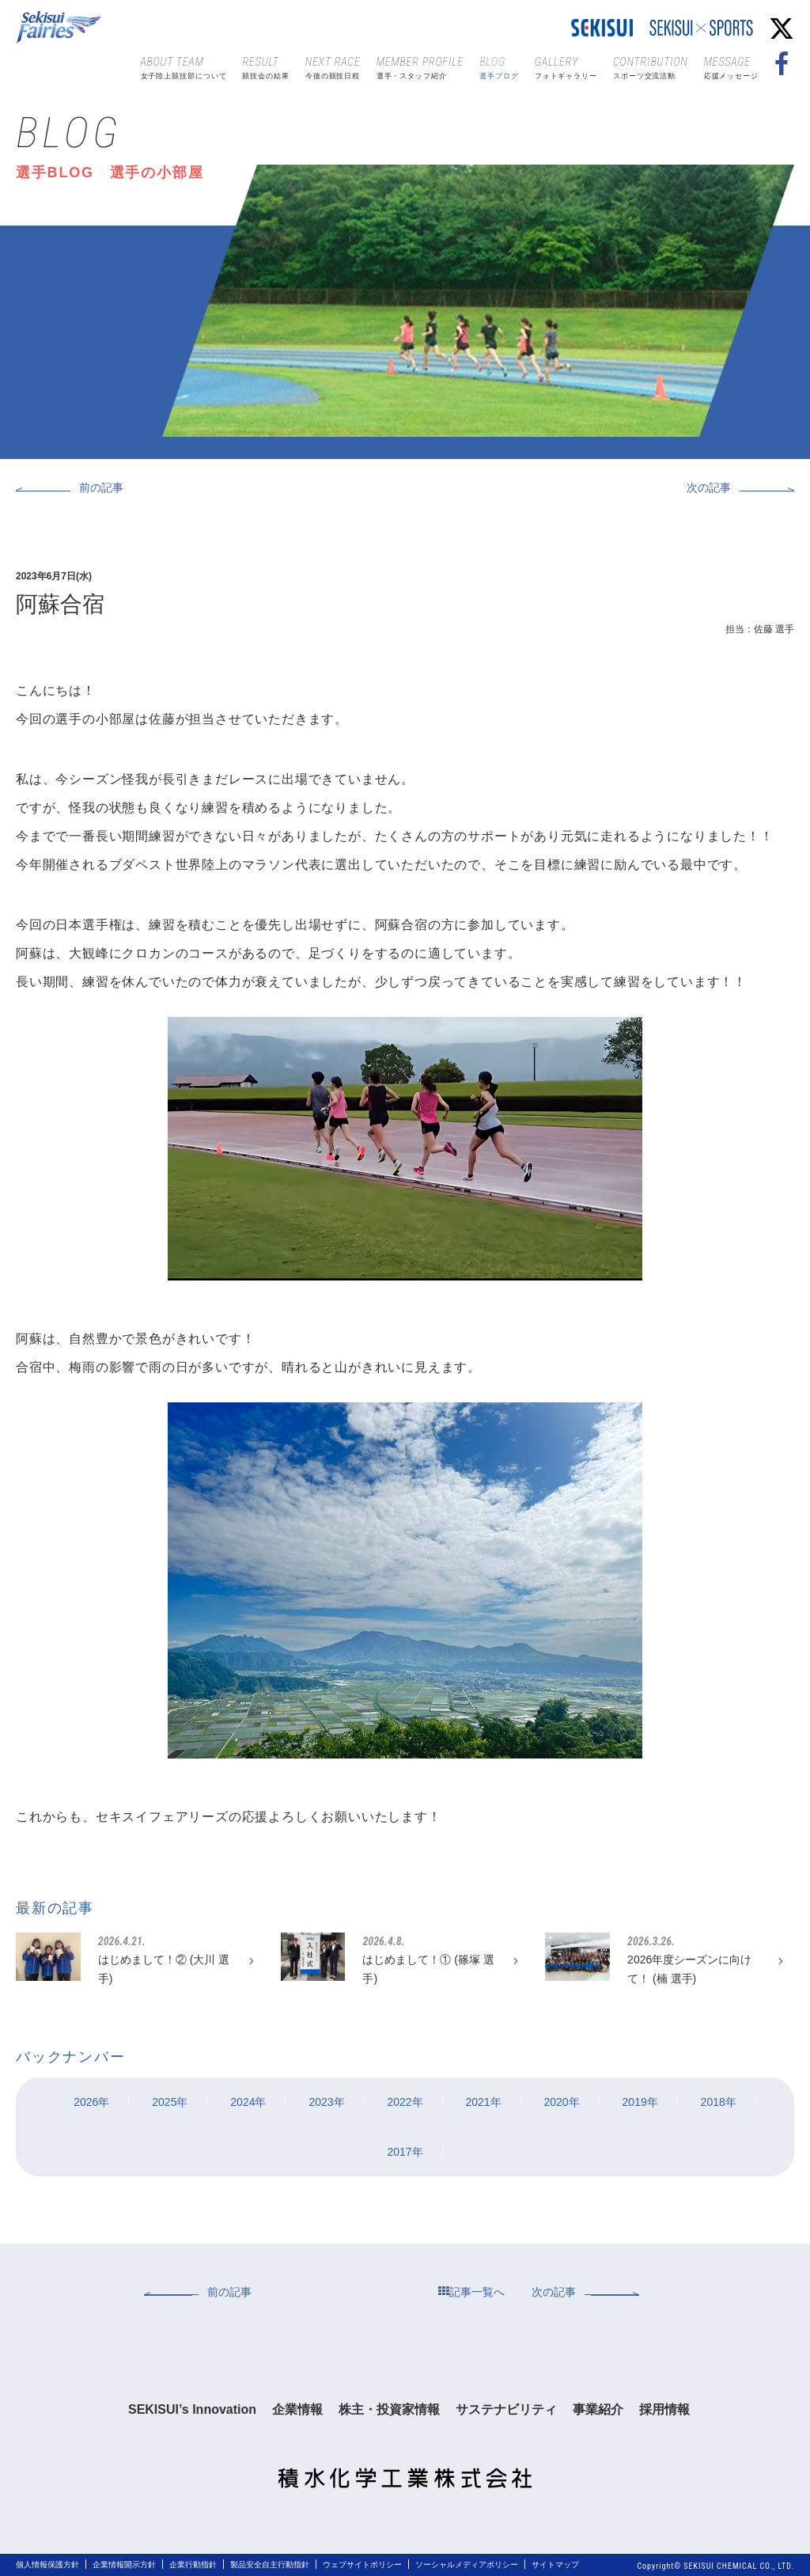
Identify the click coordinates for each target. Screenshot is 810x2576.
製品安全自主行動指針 (269, 2564)
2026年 (91, 2102)
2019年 (640, 2102)
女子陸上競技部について (184, 66)
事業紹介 (598, 2409)
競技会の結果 (265, 66)
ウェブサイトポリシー (362, 2564)
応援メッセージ (731, 66)
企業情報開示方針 (124, 2564)
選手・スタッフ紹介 (420, 66)
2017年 (404, 2151)
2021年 (483, 2102)
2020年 (562, 2102)
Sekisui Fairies (61, 27)
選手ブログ (499, 66)
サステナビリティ (506, 2409)
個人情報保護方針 (47, 2564)
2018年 (718, 2102)
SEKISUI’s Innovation (192, 2409)
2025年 (169, 2102)
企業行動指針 (193, 2564)
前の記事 (101, 487)
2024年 (248, 2102)
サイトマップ (555, 2564)
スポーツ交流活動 (650, 66)
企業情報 (297, 2409)
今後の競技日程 (333, 66)
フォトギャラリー (566, 66)
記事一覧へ (471, 2292)
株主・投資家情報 (389, 2409)
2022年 (404, 2102)
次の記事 (709, 487)
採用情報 (664, 2409)
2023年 (326, 2102)
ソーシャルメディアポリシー (466, 2564)
